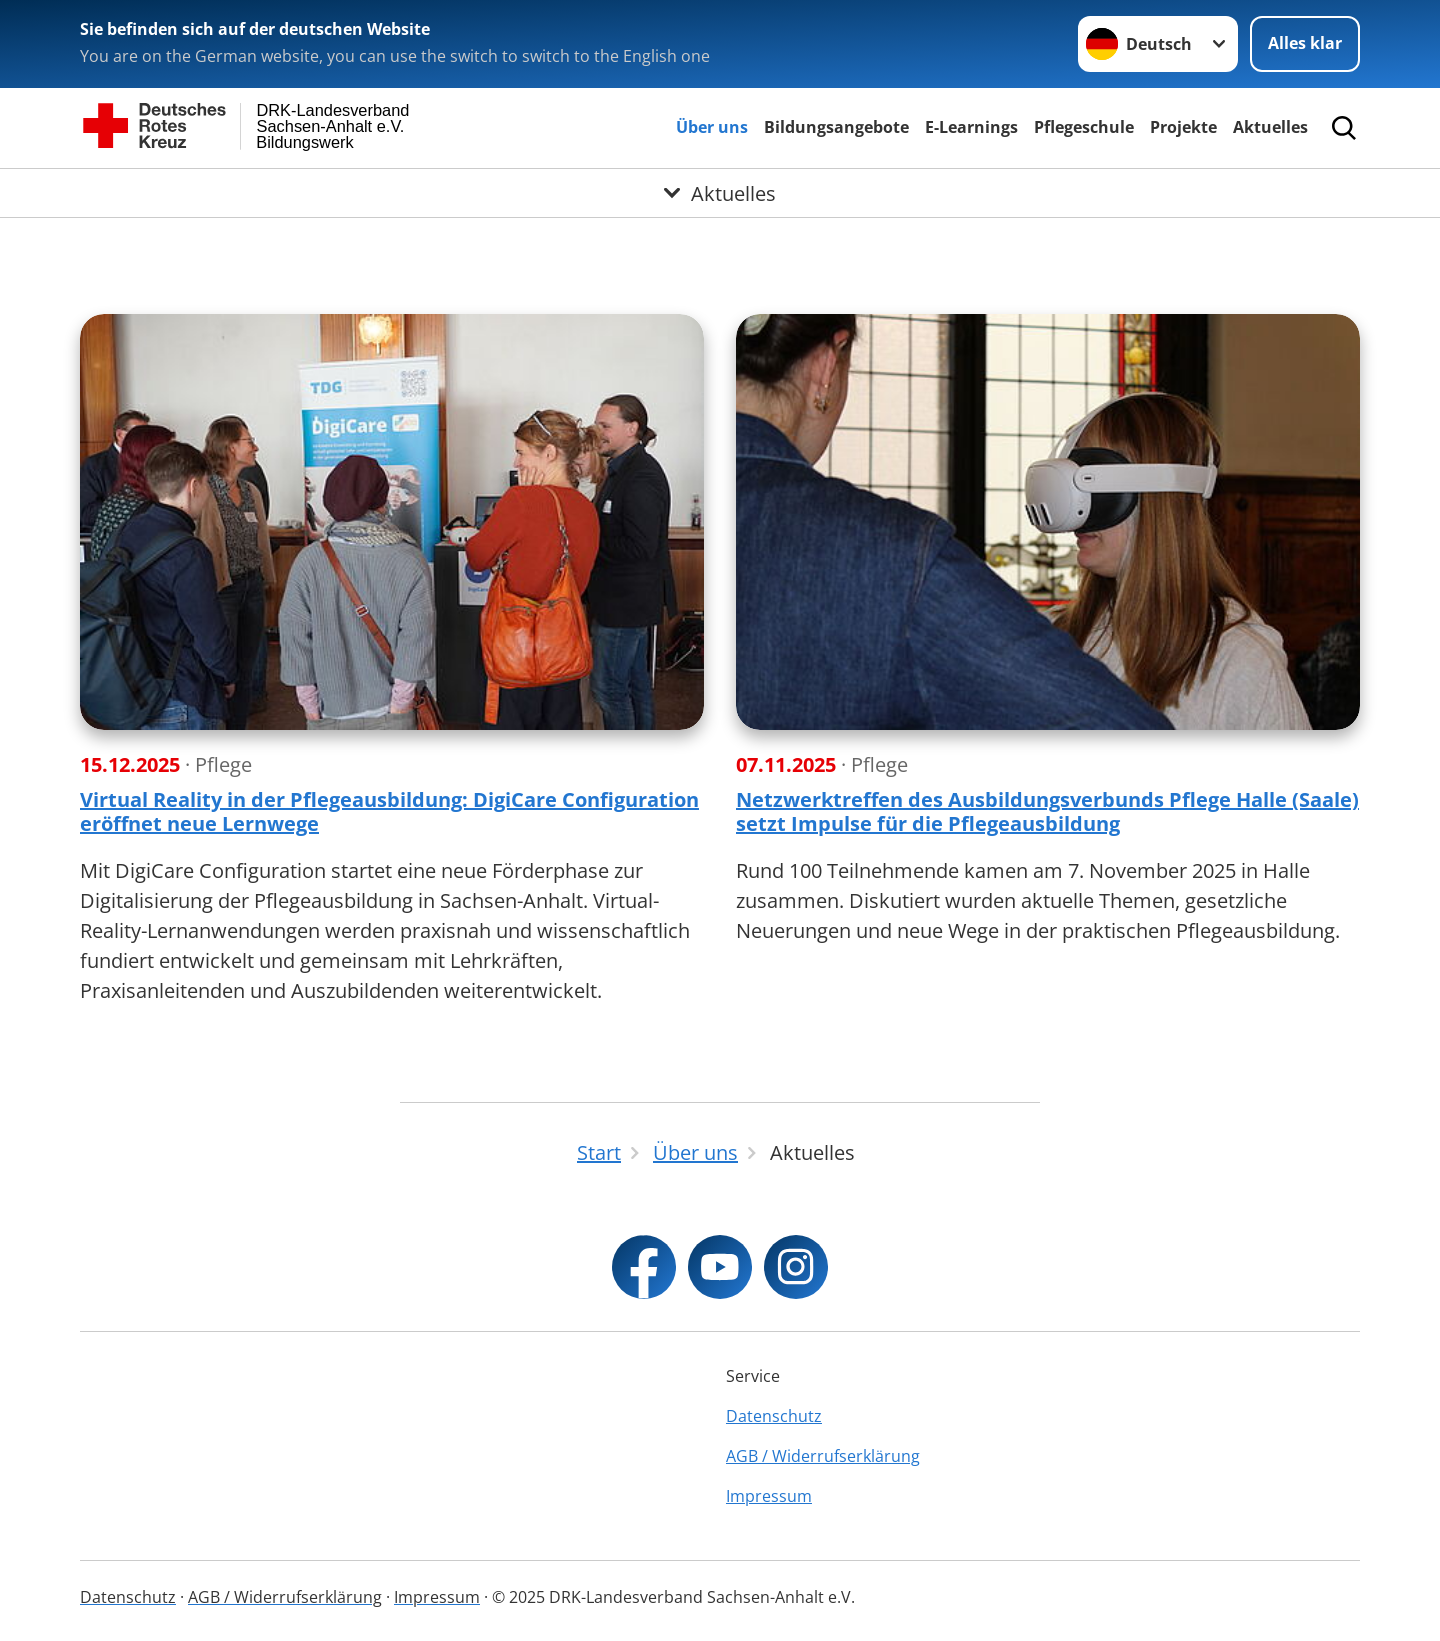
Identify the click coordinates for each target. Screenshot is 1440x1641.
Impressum (769, 1496)
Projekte (1183, 127)
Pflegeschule (1084, 127)
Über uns (712, 127)
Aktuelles (1270, 127)
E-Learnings (971, 127)
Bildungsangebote (836, 127)
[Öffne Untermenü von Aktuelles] (720, 193)
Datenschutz (774, 1416)
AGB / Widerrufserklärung (823, 1456)
